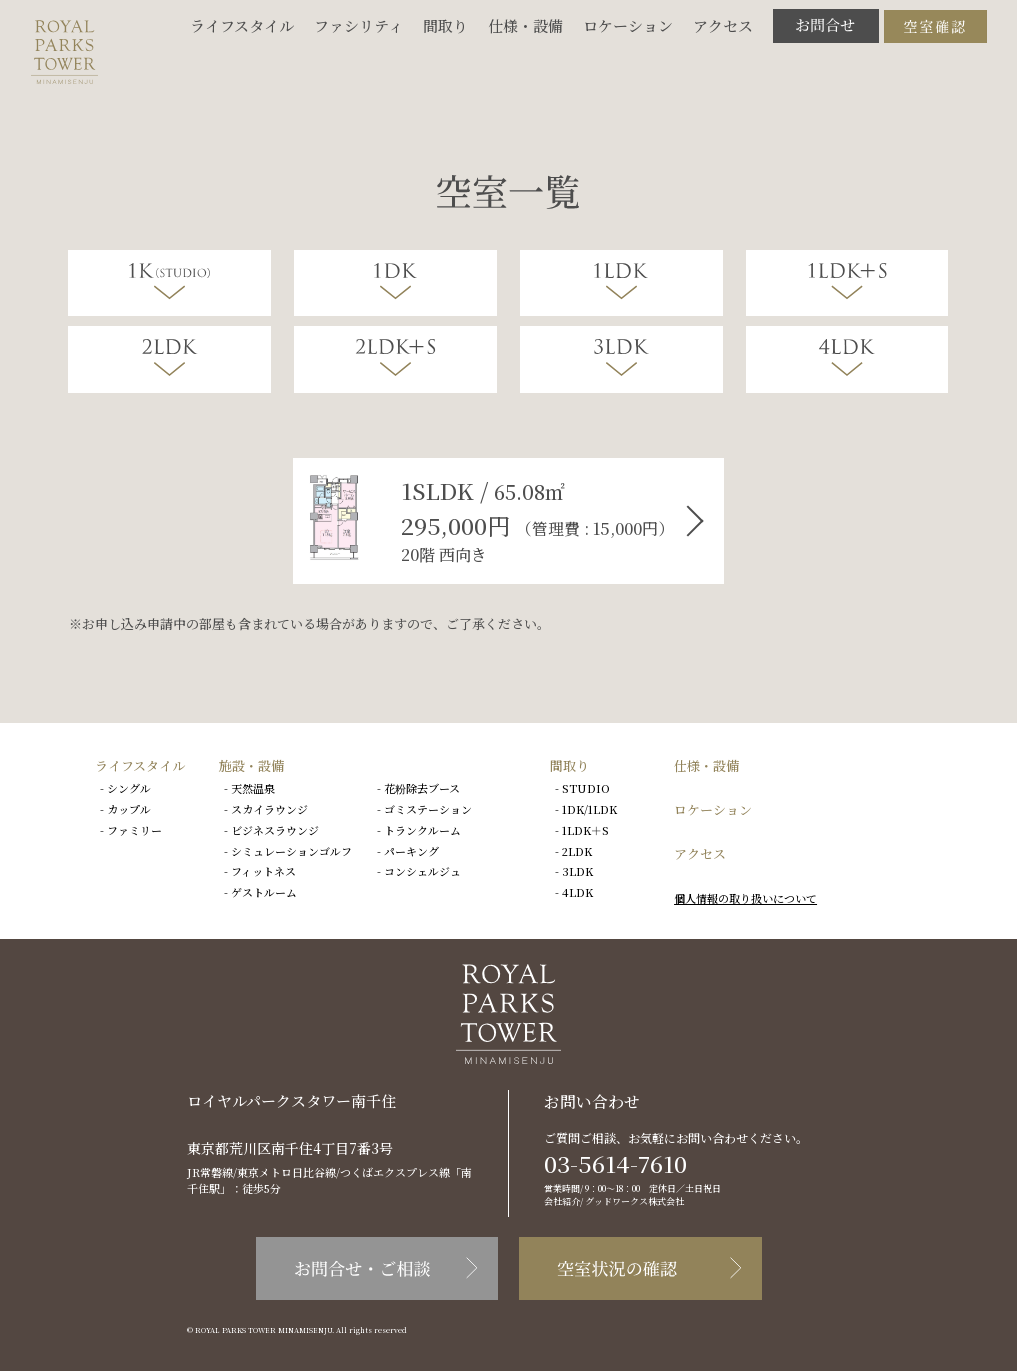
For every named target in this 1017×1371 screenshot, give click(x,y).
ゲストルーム (264, 892)
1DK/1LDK (589, 809)
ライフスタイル (242, 25)
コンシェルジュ (422, 871)
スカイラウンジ (269, 809)
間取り (445, 25)
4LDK (577, 892)
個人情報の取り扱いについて (745, 898)
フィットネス (263, 871)
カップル (129, 809)
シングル (129, 788)
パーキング (411, 851)
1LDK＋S (585, 830)
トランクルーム (422, 830)
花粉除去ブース (422, 788)
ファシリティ (358, 25)
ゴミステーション (428, 809)
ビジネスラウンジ (275, 830)
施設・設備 (251, 765)
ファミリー (134, 830)
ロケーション (628, 25)
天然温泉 (253, 788)
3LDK (577, 871)
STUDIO (586, 788)
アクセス (723, 25)
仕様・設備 (525, 25)
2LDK (577, 851)
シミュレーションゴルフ (291, 851)
